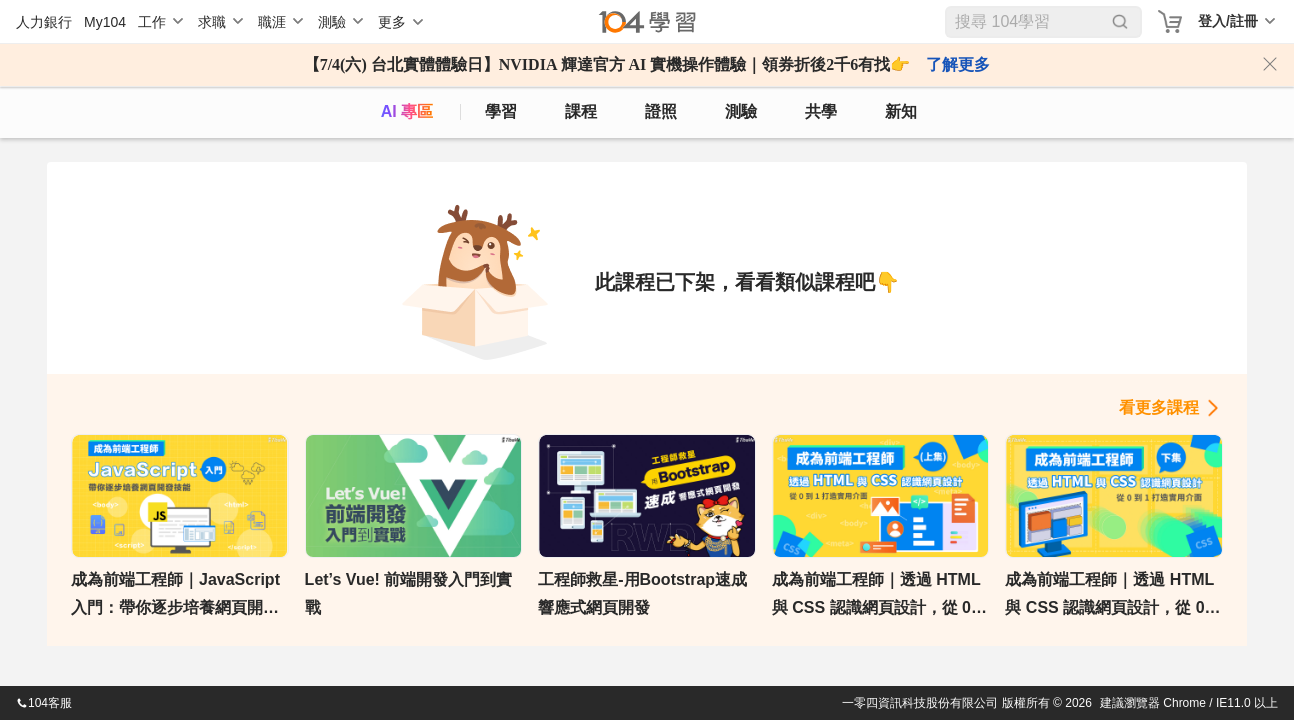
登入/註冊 (1228, 21)
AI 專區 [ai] (407, 111)
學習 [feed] (501, 111)
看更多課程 (1159, 407)
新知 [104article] (901, 111)
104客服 (44, 703)
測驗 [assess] (741, 111)
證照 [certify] (661, 111)
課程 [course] (581, 111)
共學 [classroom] (821, 111)
